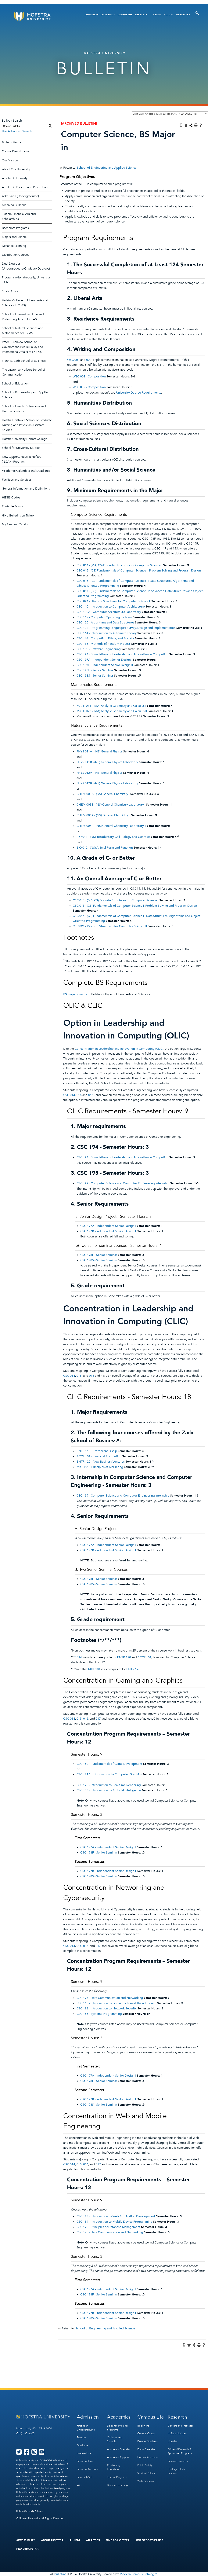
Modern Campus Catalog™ (138, 2574)
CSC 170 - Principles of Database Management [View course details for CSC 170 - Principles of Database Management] (108, 2227)
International (84, 2453)
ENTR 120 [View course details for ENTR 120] (124, 1657)
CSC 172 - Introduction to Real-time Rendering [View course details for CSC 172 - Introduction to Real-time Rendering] (109, 1785)
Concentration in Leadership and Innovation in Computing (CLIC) (119, 1049)
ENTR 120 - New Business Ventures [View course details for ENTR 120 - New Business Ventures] (101, 1462)
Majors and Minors (14, 237)
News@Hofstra (27, 2548)
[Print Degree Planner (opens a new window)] (181, 125)
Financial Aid (84, 2476)
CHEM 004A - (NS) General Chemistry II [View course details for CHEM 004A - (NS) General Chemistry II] (103, 815)
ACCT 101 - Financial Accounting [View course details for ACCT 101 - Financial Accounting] (99, 1456)
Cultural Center (146, 2433)
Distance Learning (14, 246)
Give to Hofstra (118, 2540)
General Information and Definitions (26, 489)
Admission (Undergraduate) (20, 196)
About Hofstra (52, 2540)
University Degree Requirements (138, 393)
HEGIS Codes (11, 497)
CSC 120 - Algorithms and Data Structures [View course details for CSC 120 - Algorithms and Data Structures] (105, 622)
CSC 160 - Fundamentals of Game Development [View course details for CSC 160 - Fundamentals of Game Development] (109, 1764)
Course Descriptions (15, 151)
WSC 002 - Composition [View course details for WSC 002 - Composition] (89, 387)
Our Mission (10, 160)
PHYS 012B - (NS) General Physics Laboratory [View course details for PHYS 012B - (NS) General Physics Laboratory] (107, 783)
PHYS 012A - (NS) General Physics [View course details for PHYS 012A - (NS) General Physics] (99, 773)
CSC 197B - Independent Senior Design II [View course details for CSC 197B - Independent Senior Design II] (105, 665)
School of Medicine (88, 2468)
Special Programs (117, 2476)
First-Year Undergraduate (86, 2427)
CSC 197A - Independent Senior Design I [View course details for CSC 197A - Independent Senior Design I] (104, 660)
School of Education (15, 383)
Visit (79, 2484)
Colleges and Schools (114, 2439)
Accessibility (25, 2540)
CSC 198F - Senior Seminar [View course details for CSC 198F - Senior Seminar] (95, 670)
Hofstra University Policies (29, 2511)
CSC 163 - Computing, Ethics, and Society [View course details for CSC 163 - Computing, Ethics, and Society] (105, 638)
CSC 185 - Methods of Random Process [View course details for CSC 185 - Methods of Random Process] (104, 644)
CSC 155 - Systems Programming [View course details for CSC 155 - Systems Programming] (99, 2014)
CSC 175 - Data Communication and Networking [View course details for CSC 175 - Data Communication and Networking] (110, 1998)
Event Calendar (146, 2449)
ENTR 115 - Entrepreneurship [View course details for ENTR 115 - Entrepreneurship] (97, 1451)
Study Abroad (11, 291)
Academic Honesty (14, 178)
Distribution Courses (15, 255)
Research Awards (178, 2460)
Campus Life (125, 14)
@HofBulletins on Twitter (18, 515)
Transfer (81, 2437)
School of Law (84, 2460)
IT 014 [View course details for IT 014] (78, 1657)
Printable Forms (12, 506)
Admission (92, 14)
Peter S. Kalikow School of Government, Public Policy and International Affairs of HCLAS (22, 347)
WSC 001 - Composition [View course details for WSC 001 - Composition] (89, 376)
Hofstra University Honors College (24, 439)
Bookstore (143, 2425)
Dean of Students (147, 2441)
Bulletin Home (11, 142)
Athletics (93, 2540)
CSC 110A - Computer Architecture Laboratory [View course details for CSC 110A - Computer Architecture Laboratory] (109, 612)
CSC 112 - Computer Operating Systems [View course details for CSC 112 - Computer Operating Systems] (104, 617)
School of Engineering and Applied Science (107, 168)
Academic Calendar (118, 2449)
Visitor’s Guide (145, 2480)
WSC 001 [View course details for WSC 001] (73, 360)
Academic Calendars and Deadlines (26, 471)
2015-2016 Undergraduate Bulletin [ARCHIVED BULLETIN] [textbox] (164, 114)
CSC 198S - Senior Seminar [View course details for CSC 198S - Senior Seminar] (95, 676)
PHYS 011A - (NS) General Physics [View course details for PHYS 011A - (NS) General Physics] (99, 751)
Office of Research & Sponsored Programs (180, 2451)
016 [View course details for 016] (90, 1095)
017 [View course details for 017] (98, 1719)
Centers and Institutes (180, 2425)
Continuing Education (113, 2466)
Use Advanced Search (17, 131)
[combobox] (170, 113)
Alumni (168, 14)
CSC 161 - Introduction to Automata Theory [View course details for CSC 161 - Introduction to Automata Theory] (107, 633)
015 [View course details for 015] (79, 1095)
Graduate (82, 2445)
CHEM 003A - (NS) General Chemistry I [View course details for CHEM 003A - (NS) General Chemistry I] (103, 794)
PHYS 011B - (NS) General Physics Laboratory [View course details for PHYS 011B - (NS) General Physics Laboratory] (107, 762)
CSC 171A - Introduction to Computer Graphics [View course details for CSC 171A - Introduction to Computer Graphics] (109, 1774)
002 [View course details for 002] (88, 360)
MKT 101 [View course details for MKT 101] (94, 1669)
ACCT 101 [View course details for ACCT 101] (144, 1657)
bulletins (60, 2574)
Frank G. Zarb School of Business (24, 361)
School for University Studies (21, 448)
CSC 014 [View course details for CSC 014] (69, 1095)
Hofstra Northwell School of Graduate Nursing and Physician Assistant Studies (27, 425)
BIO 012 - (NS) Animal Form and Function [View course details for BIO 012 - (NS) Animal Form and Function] (105, 848)
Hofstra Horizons (177, 2433)
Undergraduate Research (177, 2470)
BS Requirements (75, 994)
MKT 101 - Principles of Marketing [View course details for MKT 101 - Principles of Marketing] (100, 1467)
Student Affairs (146, 2472)
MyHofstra (183, 14)
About (157, 14)
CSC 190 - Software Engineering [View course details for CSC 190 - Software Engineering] (99, 649)
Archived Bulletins (14, 205)
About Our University (16, 169)
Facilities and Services (16, 480)
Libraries (172, 2441)
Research (141, 14)
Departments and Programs (117, 2427)
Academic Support (118, 2457)
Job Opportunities (149, 2540)
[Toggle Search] (197, 13)
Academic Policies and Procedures (25, 187)
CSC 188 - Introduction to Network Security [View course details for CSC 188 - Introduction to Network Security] (107, 2008)
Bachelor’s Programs (15, 228)
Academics (108, 14)
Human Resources (147, 2456)
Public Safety (144, 2464)
